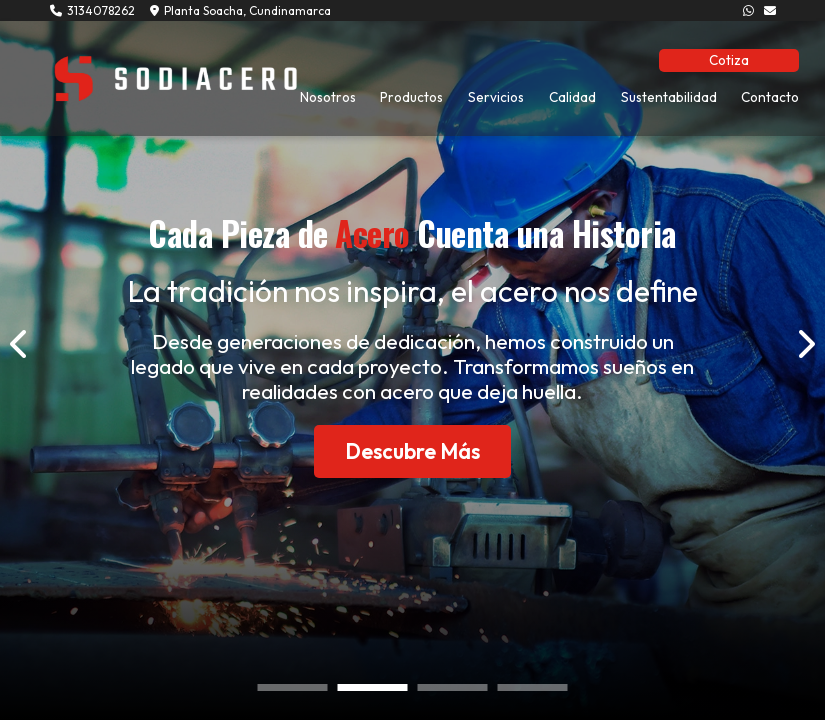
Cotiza (729, 60)
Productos (411, 97)
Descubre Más (412, 451)
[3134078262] (748, 11)
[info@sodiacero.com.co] (770, 11)
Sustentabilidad (669, 97)
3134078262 (92, 10)
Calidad (572, 97)
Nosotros (328, 97)
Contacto (770, 97)
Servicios (496, 97)
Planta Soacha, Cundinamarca (240, 10)
